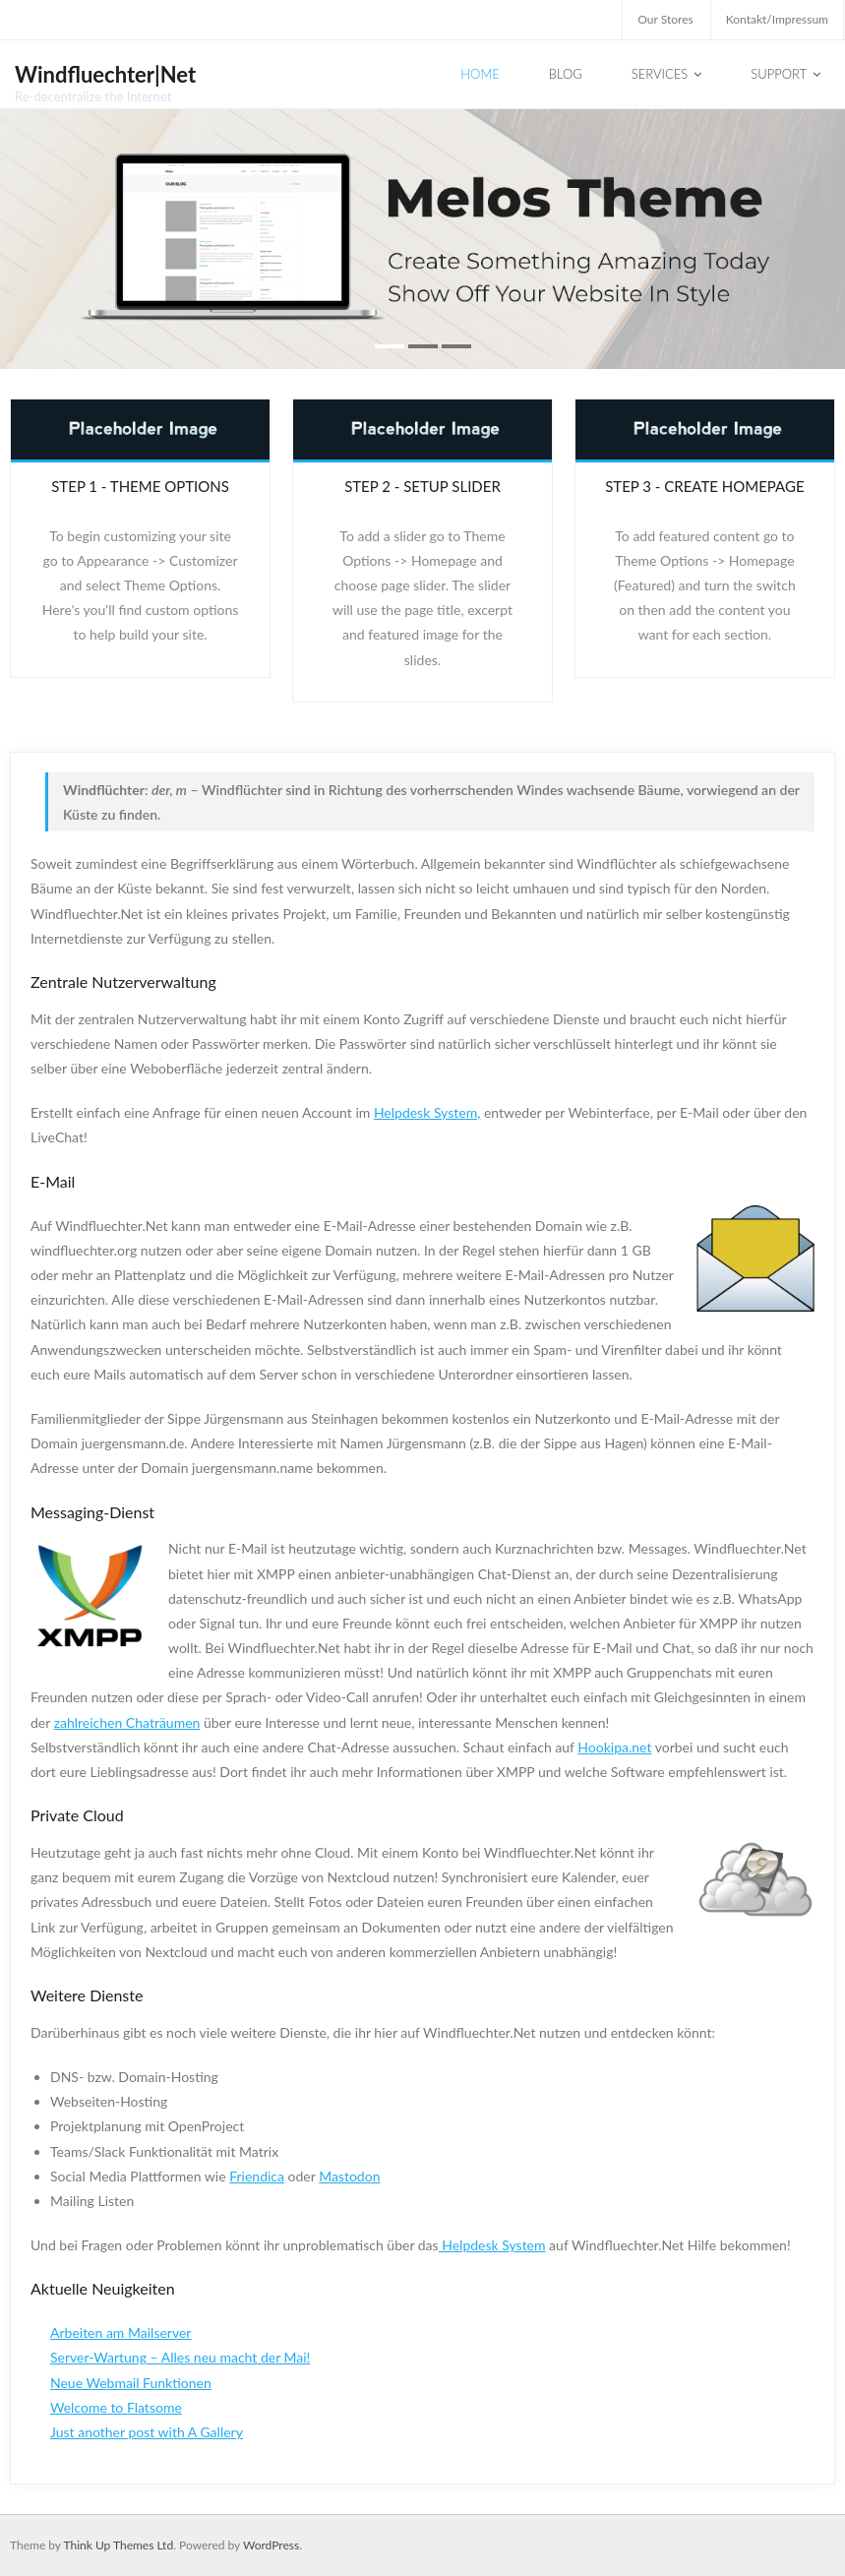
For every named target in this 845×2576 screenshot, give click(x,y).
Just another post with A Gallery (146, 2431)
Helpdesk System (492, 2245)
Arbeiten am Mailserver (120, 2332)
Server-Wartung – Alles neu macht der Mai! (180, 2357)
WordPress (271, 2545)
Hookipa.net (614, 1747)
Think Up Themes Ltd (118, 2545)
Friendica (256, 2176)
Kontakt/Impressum (777, 19)
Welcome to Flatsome (116, 2407)
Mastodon (349, 2176)
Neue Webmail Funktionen (130, 2382)
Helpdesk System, (427, 1112)
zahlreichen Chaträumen (127, 1722)
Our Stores (665, 19)
